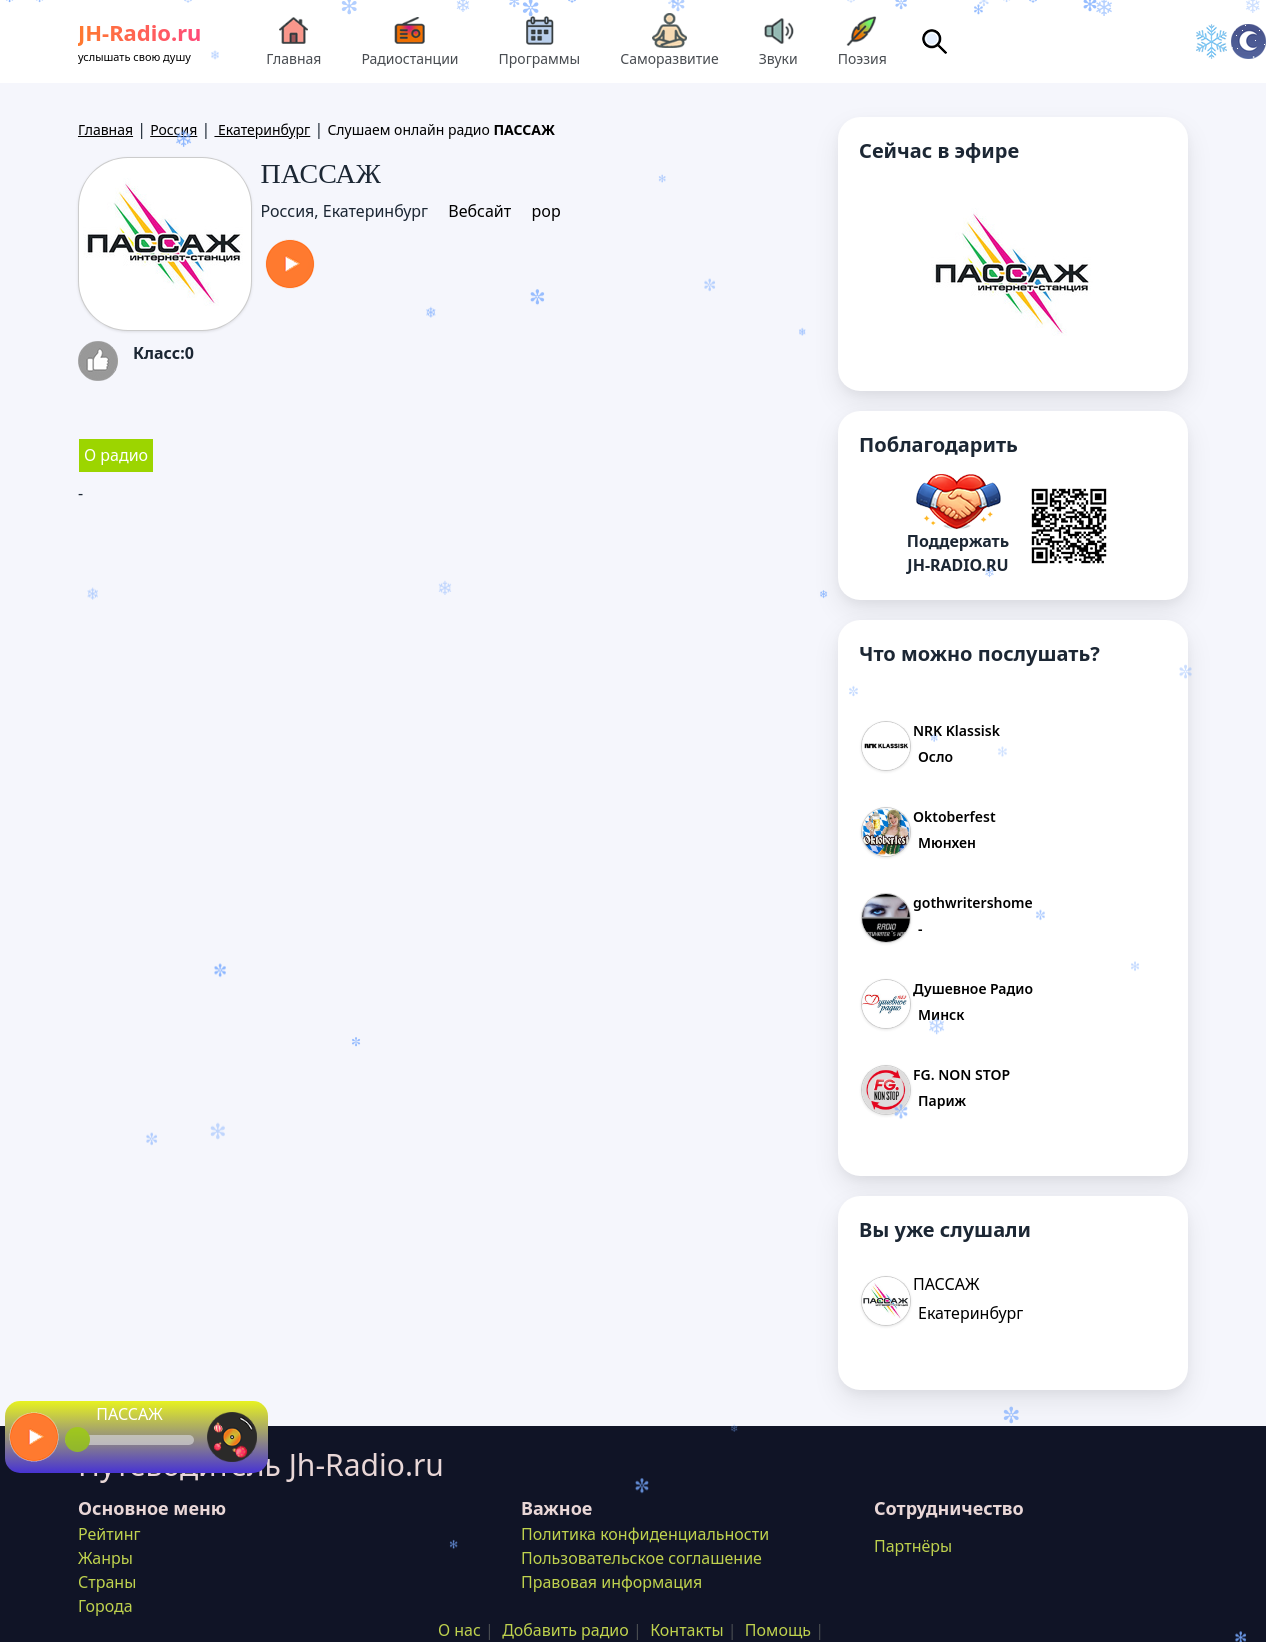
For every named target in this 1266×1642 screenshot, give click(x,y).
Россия (173, 129)
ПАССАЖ (129, 1414)
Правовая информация (611, 1582)
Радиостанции (409, 40)
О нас (459, 1630)
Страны (107, 1582)
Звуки (778, 40)
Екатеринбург (262, 129)
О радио (116, 455)
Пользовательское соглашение (641, 1558)
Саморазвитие (669, 40)
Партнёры (913, 1546)
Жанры (105, 1558)
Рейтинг (109, 1534)
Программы (540, 40)
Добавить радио (565, 1630)
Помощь (778, 1630)
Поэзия (862, 40)
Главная (293, 40)
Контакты (686, 1630)
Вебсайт (479, 211)
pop (545, 211)
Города (105, 1606)
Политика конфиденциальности (645, 1534)
